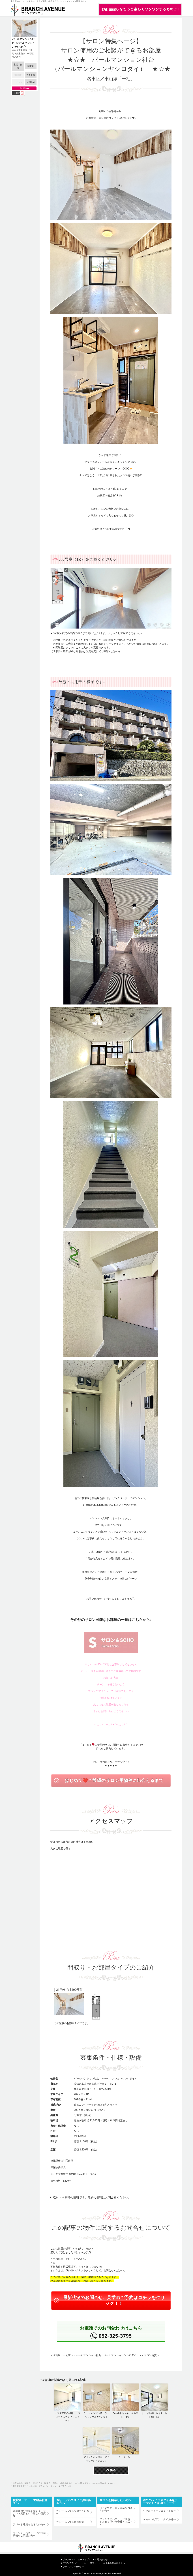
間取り (30, 66)
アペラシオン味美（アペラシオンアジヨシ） (96, 2459)
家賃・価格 (18, 66)
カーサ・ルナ (125, 2457)
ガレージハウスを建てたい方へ (72, 2512)
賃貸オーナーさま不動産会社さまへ (107, 2563)
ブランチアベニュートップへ (77, 2559)
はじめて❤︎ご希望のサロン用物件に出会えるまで (114, 1780)
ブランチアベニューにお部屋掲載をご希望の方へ (29, 2534)
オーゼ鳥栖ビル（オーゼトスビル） (154, 2415)
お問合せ (30, 82)
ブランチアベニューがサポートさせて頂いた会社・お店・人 (116, 2521)
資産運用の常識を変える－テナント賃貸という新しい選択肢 (29, 2513)
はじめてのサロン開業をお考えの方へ (116, 2509)
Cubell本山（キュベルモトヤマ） (125, 2415)
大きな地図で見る (60, 1848)
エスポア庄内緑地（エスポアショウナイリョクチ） (67, 2417)
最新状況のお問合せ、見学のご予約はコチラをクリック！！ (114, 2300)
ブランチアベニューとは (75, 2563)
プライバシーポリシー (73, 2567)
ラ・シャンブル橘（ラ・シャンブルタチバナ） (96, 2415)
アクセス (30, 75)
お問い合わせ (101, 2559)
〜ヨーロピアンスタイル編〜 (159, 2519)
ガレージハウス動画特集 (70, 2522)
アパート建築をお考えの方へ (29, 2524)
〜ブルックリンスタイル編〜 (159, 2511)
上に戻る (23, 88)
